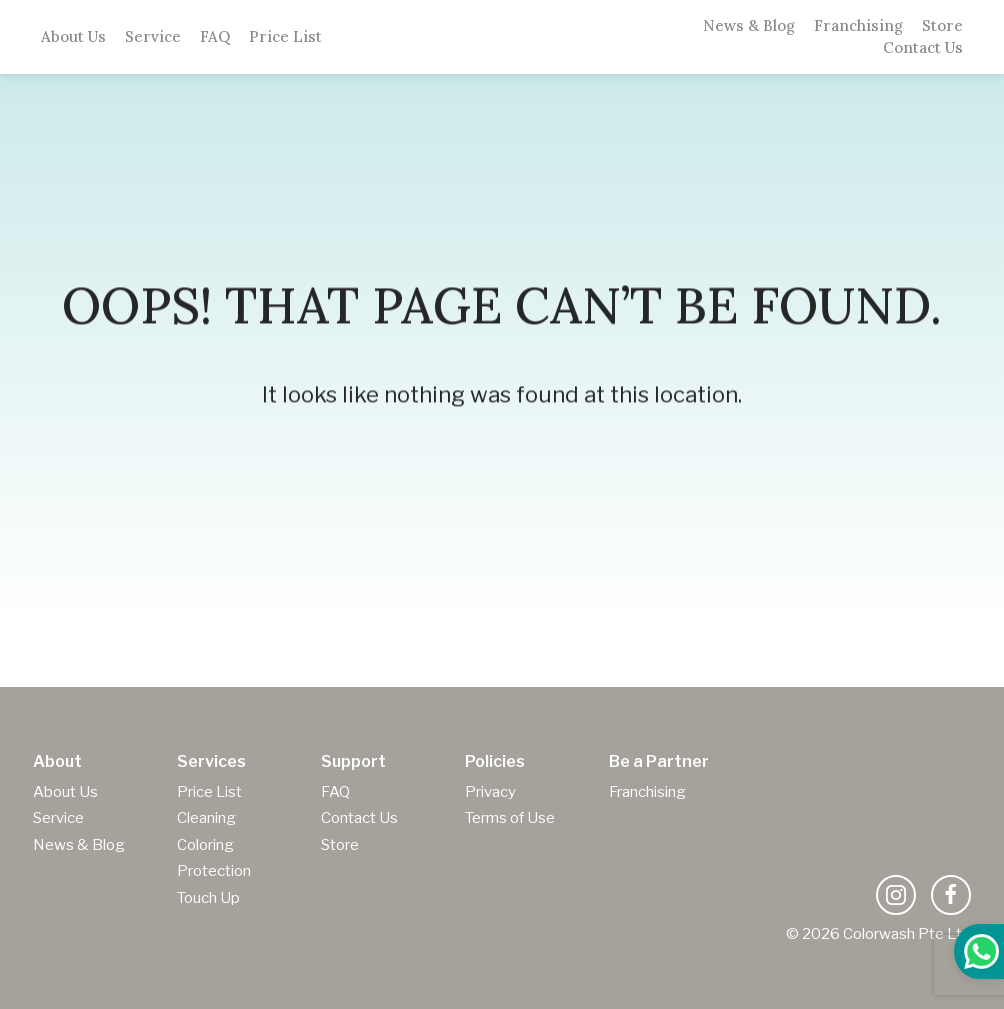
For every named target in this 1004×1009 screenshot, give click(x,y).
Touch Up (208, 898)
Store (942, 26)
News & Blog (749, 26)
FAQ (215, 37)
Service (153, 37)
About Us (73, 37)
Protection (214, 871)
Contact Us (923, 48)
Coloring (205, 845)
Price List (285, 37)
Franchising (858, 26)
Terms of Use (510, 818)
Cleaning (206, 818)
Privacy (490, 792)
